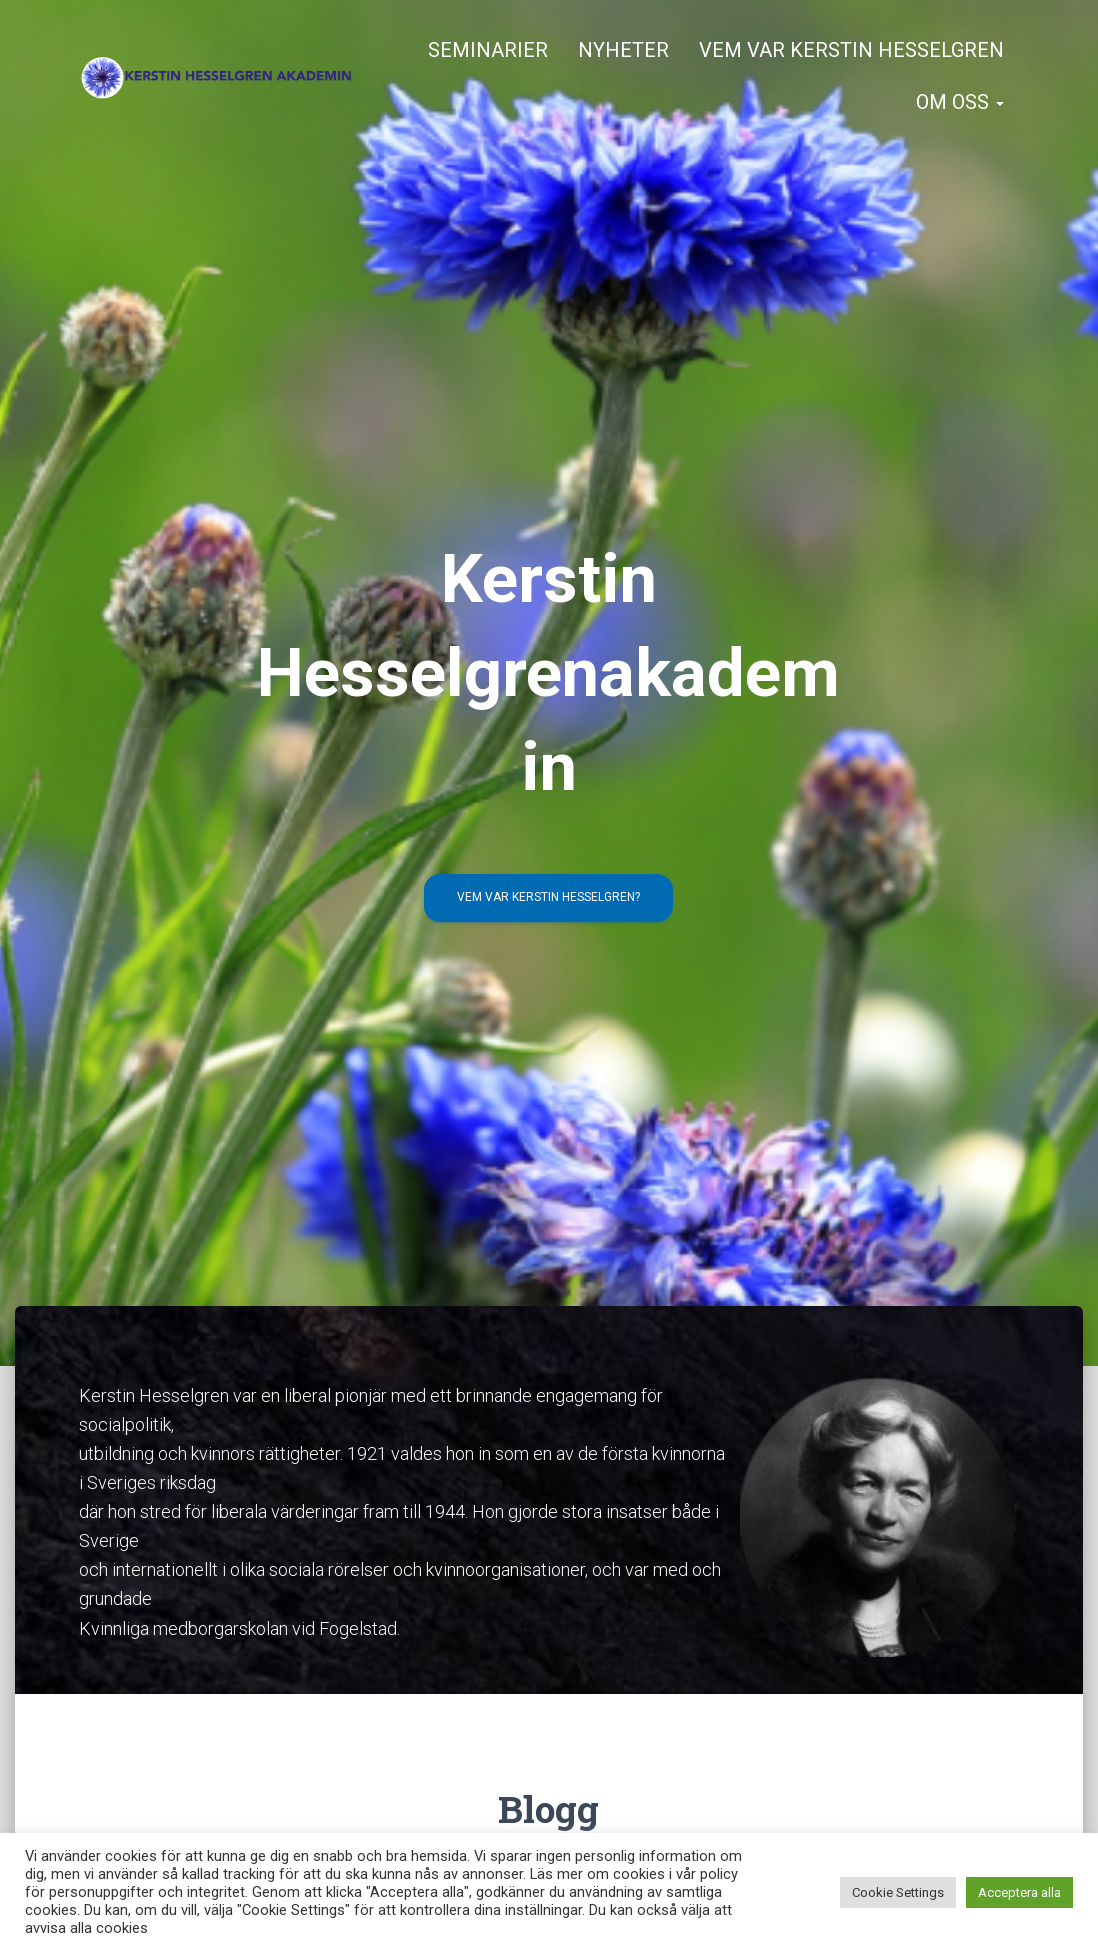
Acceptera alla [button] (1019, 1892)
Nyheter (623, 50)
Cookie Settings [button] (898, 1892)
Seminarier (488, 50)
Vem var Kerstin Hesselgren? (548, 897)
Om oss (960, 102)
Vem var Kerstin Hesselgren (851, 50)
